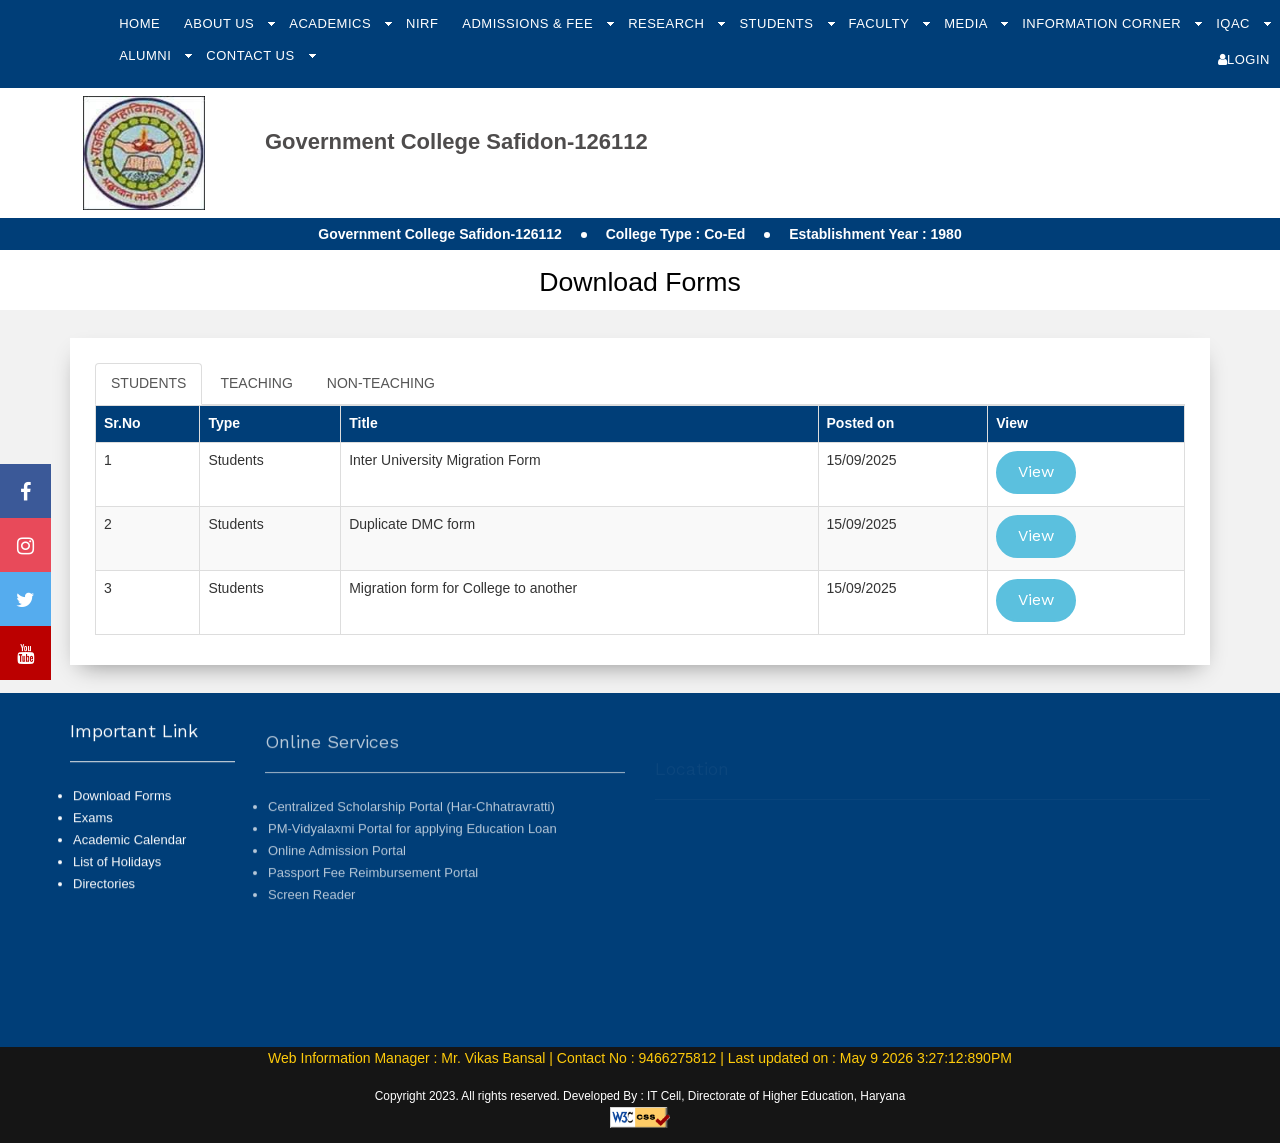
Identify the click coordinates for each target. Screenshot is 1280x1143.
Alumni (147, 55)
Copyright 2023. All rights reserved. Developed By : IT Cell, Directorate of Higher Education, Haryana (640, 1096)
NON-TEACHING (381, 383)
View (1036, 471)
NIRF (422, 23)
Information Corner (1103, 23)
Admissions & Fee (529, 23)
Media (967, 23)
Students (778, 23)
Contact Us (252, 55)
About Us (221, 23)
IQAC (1235, 23)
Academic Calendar (129, 868)
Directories (104, 912)
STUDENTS (148, 383)
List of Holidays (117, 890)
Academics (332, 23)
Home (139, 23)
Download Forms (122, 824)
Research (668, 23)
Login (1244, 59)
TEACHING (256, 383)
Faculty (880, 23)
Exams (93, 846)
